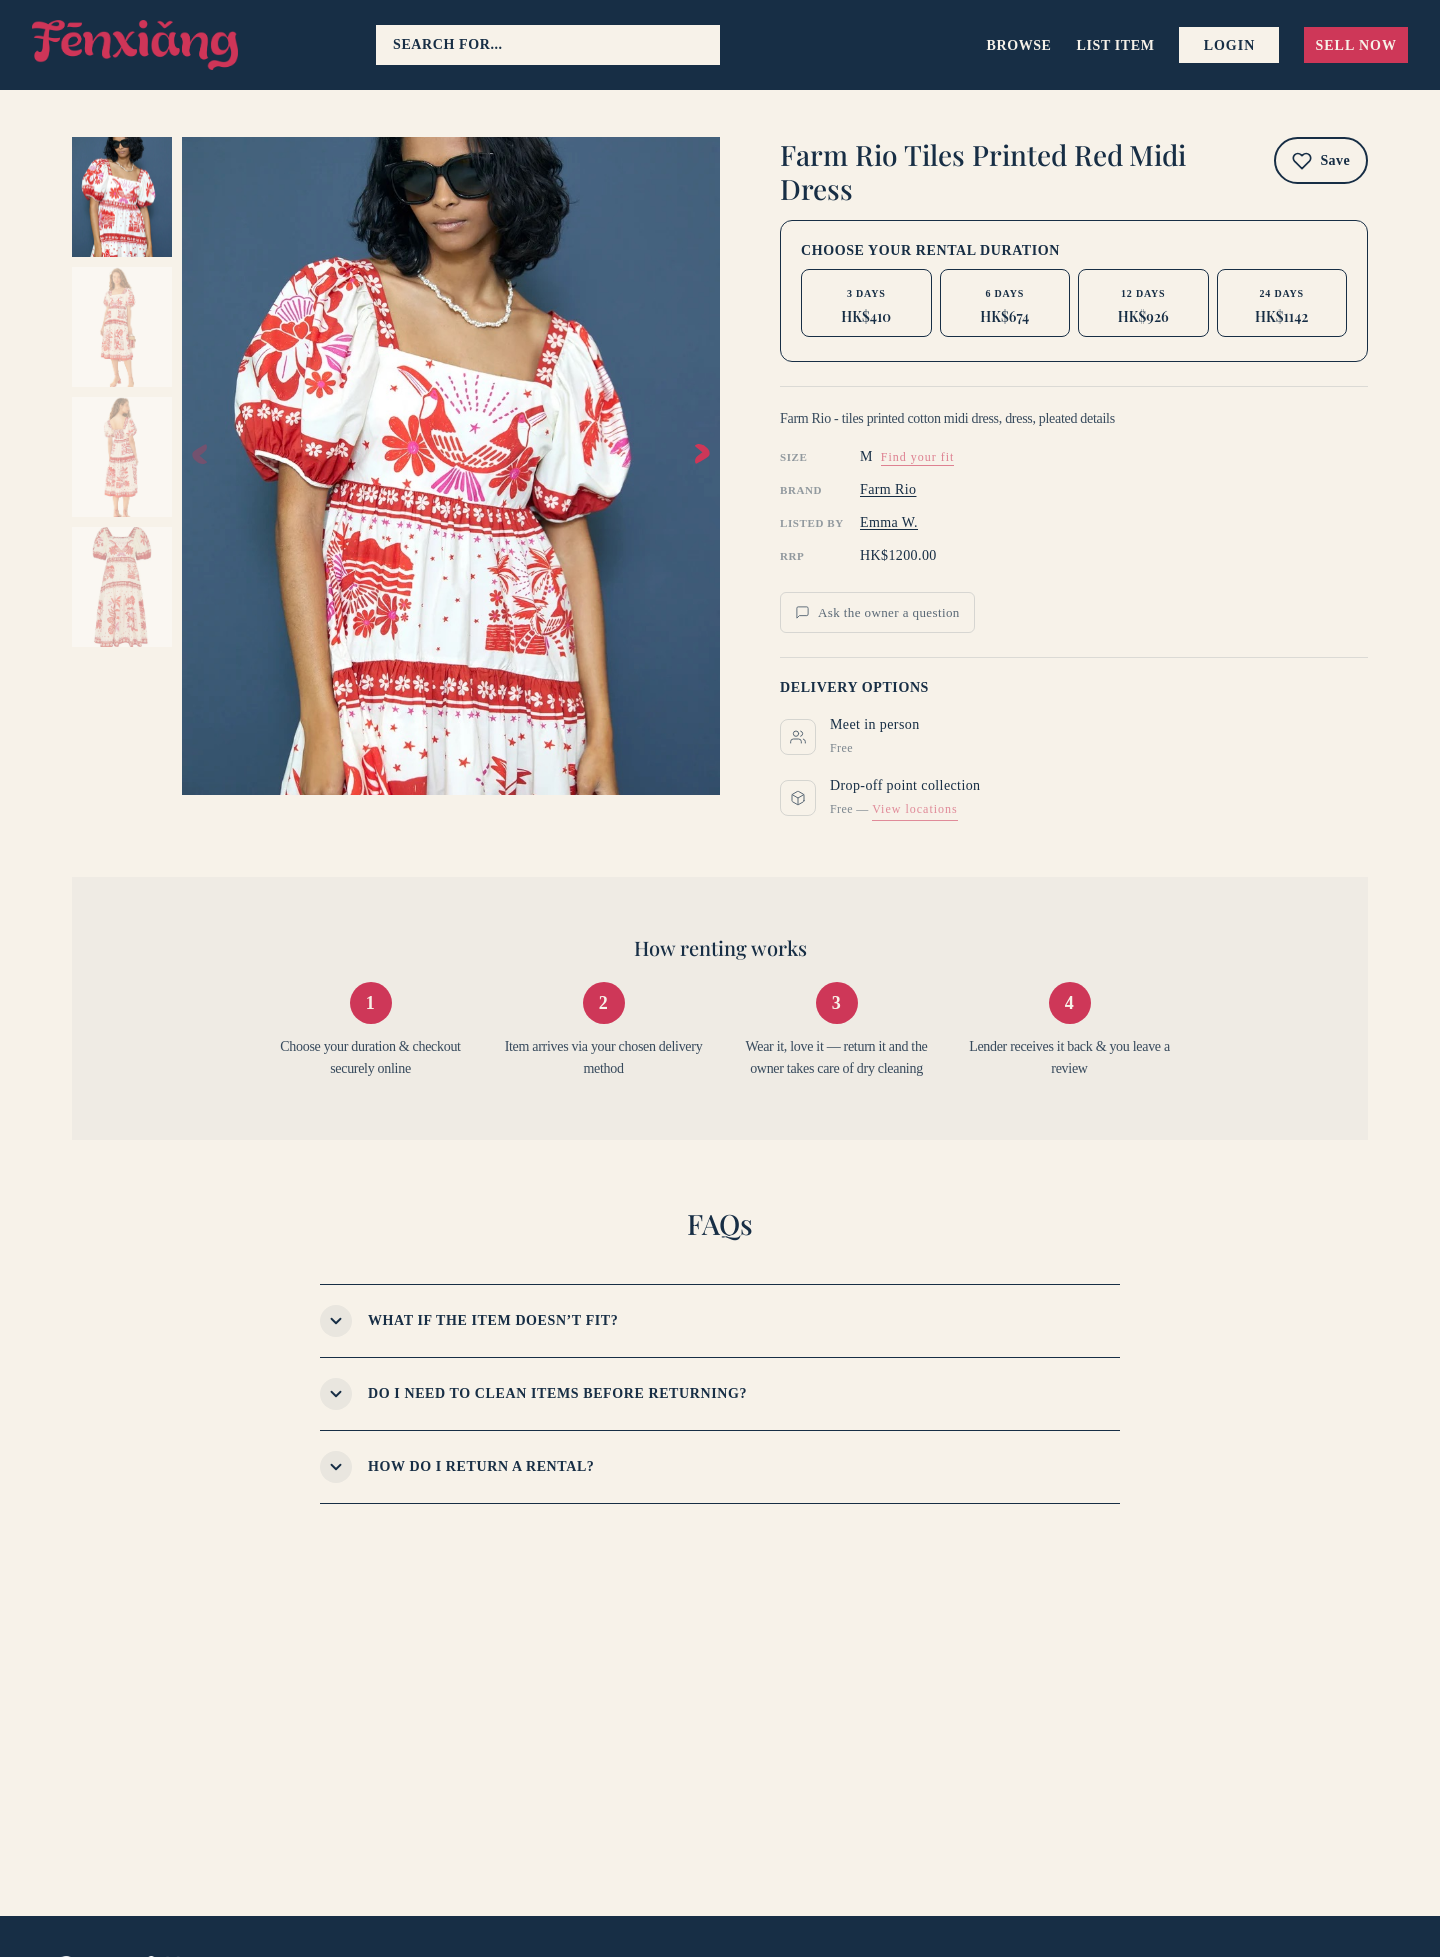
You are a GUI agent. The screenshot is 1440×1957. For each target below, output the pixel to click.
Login (1230, 45)
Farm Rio (888, 489)
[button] (702, 454)
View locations (915, 809)
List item (1116, 45)
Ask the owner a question (877, 612)
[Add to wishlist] (1321, 160)
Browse (1019, 45)
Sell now (1356, 45)
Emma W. (889, 522)
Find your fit (918, 457)
